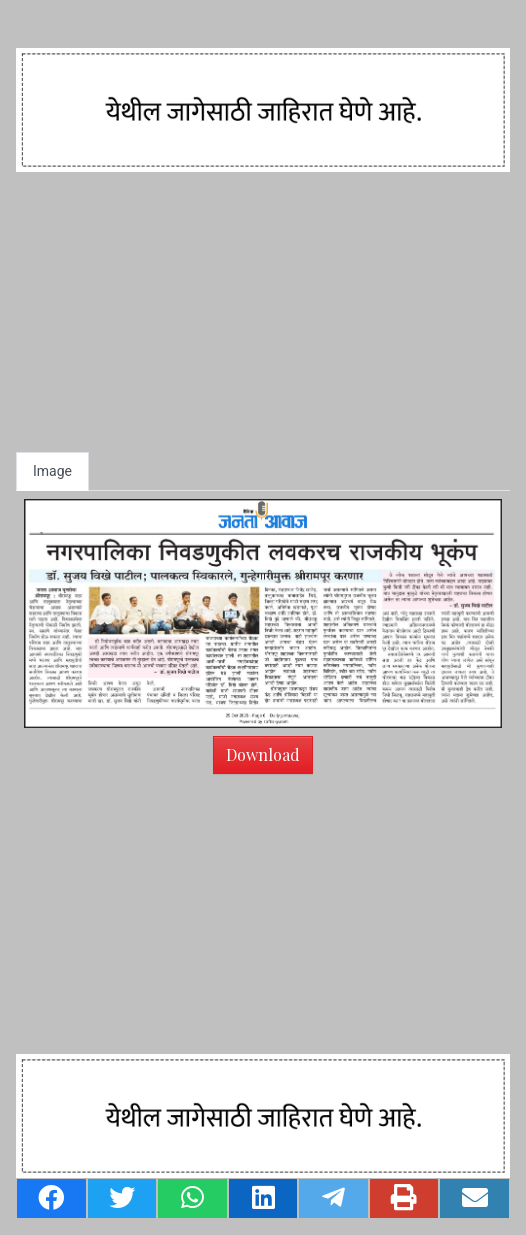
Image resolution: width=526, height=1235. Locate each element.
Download (263, 754)
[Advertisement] (263, 312)
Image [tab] (52, 471)
